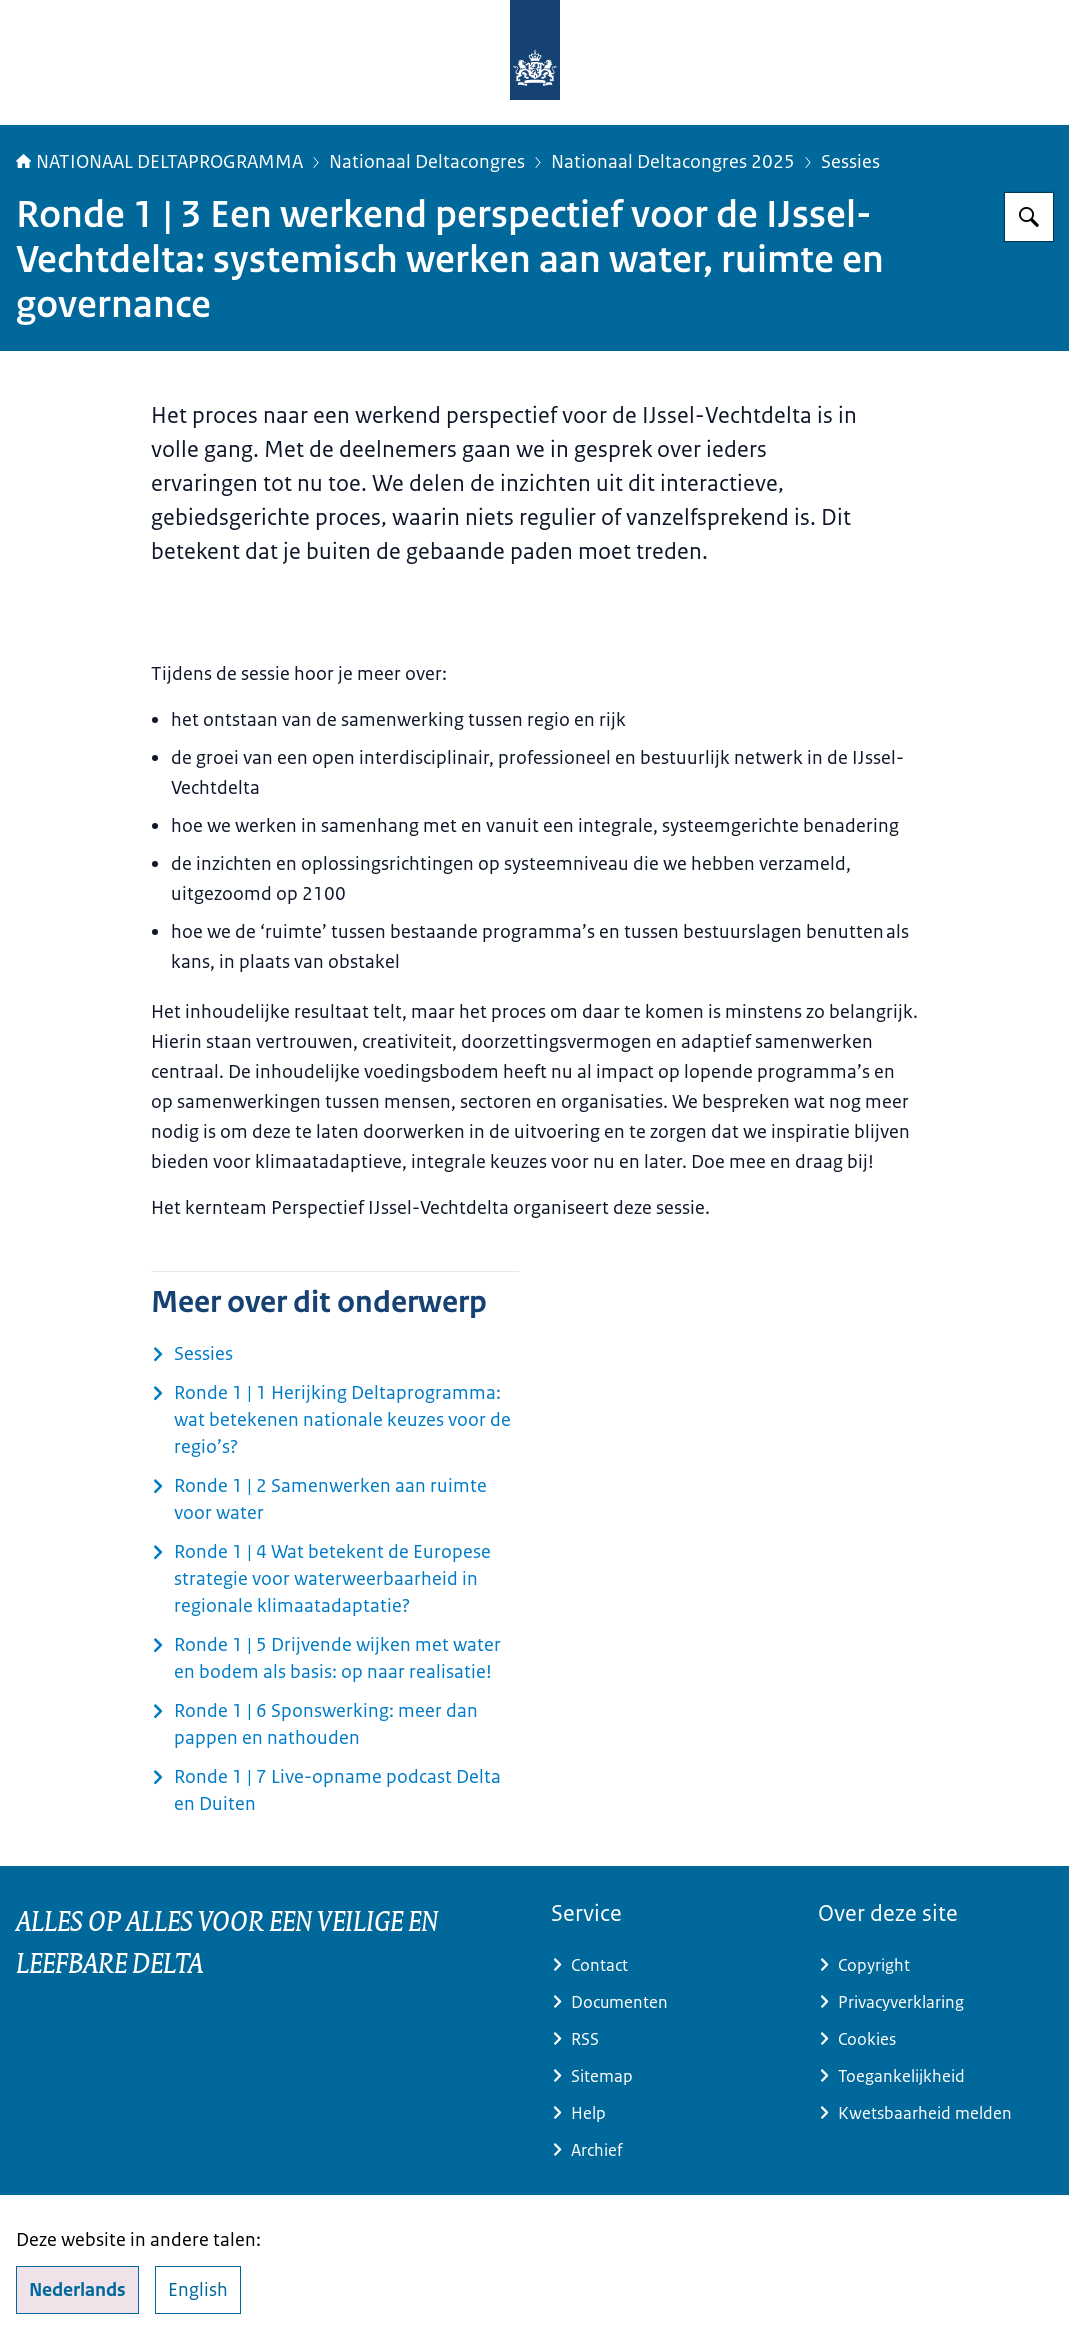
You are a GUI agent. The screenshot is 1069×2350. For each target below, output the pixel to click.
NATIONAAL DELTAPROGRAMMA (159, 162)
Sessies (850, 162)
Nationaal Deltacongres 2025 (673, 162)
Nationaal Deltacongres (427, 162)
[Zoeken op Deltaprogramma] (1029, 217)
